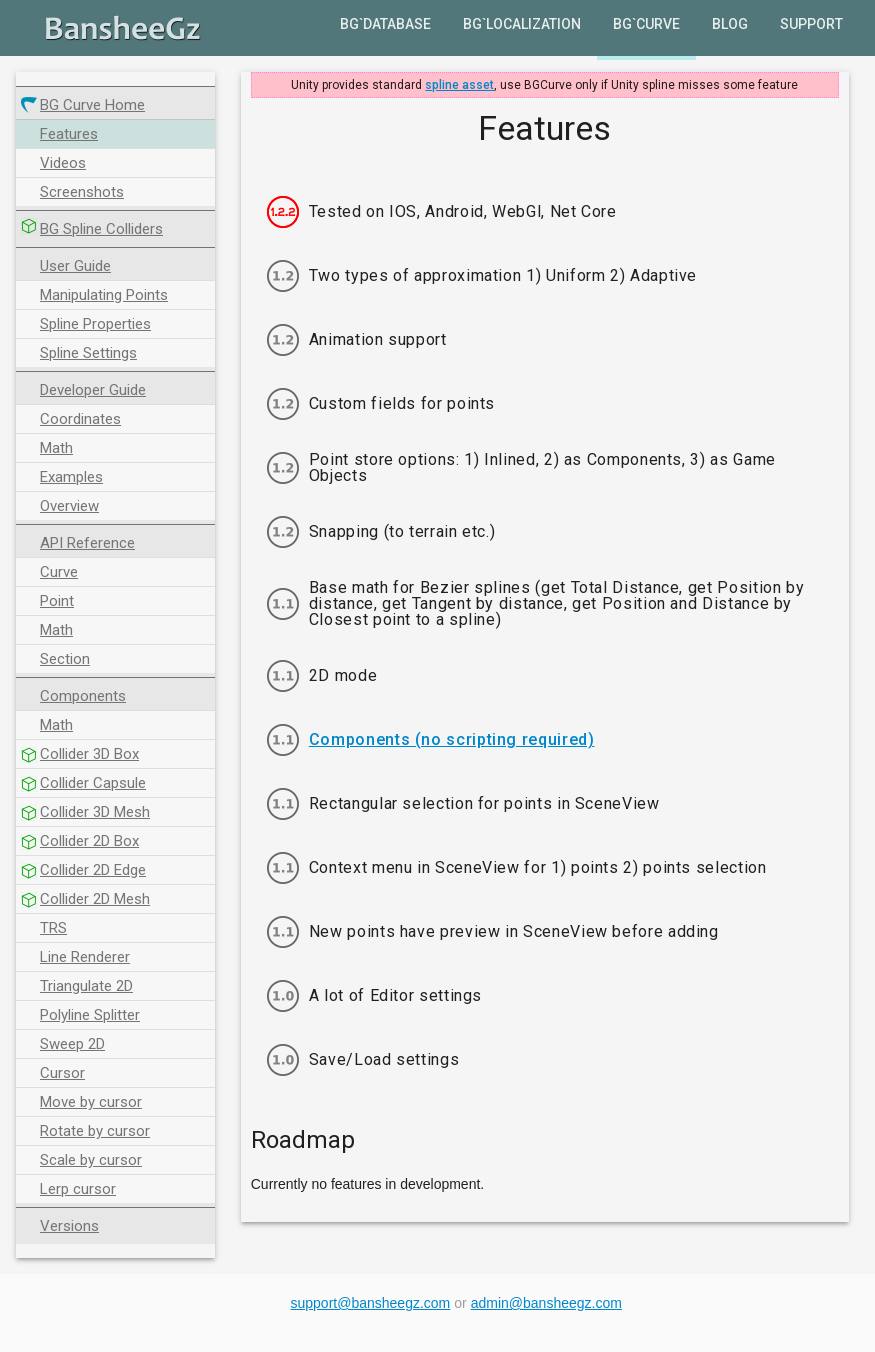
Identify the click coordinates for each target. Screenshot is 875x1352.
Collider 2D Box (89, 841)
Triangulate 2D (86, 986)
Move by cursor (91, 1102)
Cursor (62, 1073)
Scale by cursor (91, 1160)
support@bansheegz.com (371, 1303)
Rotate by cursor (95, 1131)
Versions (69, 1226)
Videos (63, 163)
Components (83, 696)
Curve (59, 572)
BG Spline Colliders (101, 229)
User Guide (75, 266)
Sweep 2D (72, 1044)
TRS (53, 928)
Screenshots (82, 192)
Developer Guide (93, 390)
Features (69, 134)
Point (57, 601)
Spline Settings (88, 353)
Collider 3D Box (89, 754)
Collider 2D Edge (93, 870)
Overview (69, 506)
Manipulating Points (104, 295)
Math (56, 448)
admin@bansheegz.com (546, 1303)
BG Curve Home (92, 105)
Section (65, 659)
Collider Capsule (93, 783)
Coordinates (80, 419)
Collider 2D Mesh (95, 899)
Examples (71, 477)
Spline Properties (95, 324)
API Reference (87, 543)
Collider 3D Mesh (95, 812)
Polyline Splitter (90, 1015)
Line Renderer (85, 957)
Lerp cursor (78, 1189)
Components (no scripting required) (452, 740)
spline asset (459, 85)
